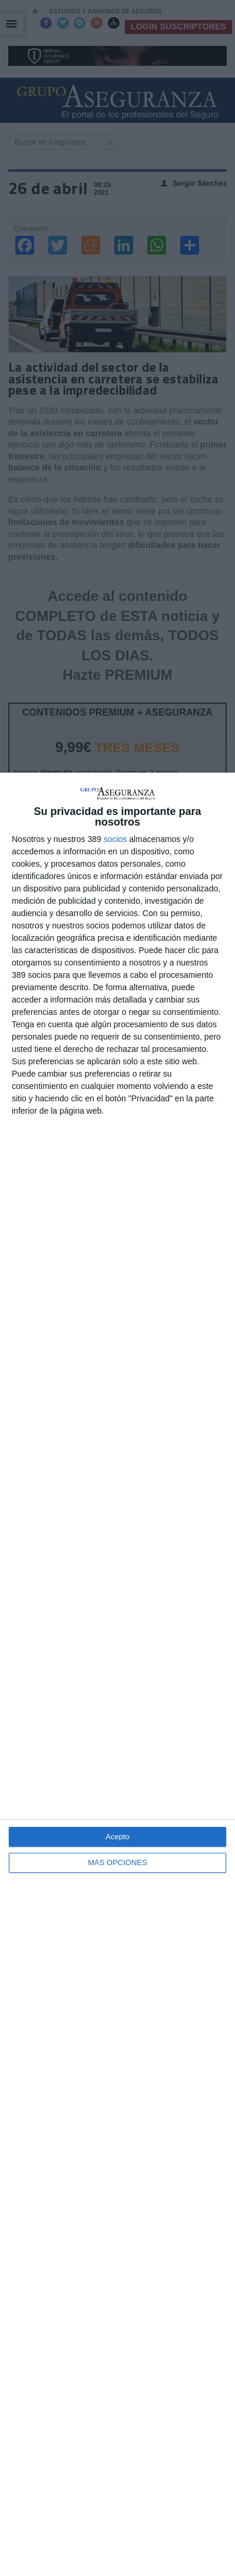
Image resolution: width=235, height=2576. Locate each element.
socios (115, 839)
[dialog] (117, 1674)
